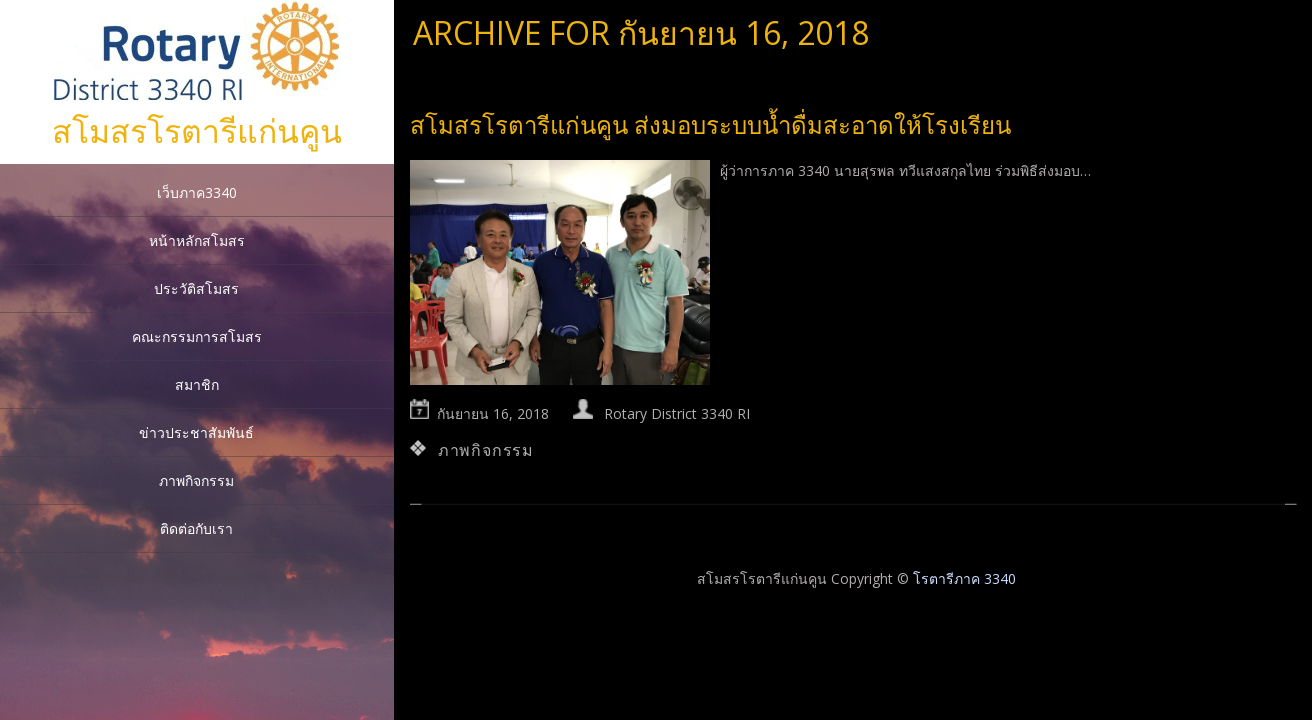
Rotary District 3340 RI (677, 413)
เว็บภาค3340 (197, 192)
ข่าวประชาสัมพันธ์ (196, 432)
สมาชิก (197, 384)
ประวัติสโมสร (196, 288)
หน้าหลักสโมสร (197, 240)
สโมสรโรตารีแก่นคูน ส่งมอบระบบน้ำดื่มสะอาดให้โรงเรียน (710, 124)
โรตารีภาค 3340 (964, 578)
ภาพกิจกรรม (196, 480)
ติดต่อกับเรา (196, 528)
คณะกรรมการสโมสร (197, 336)
